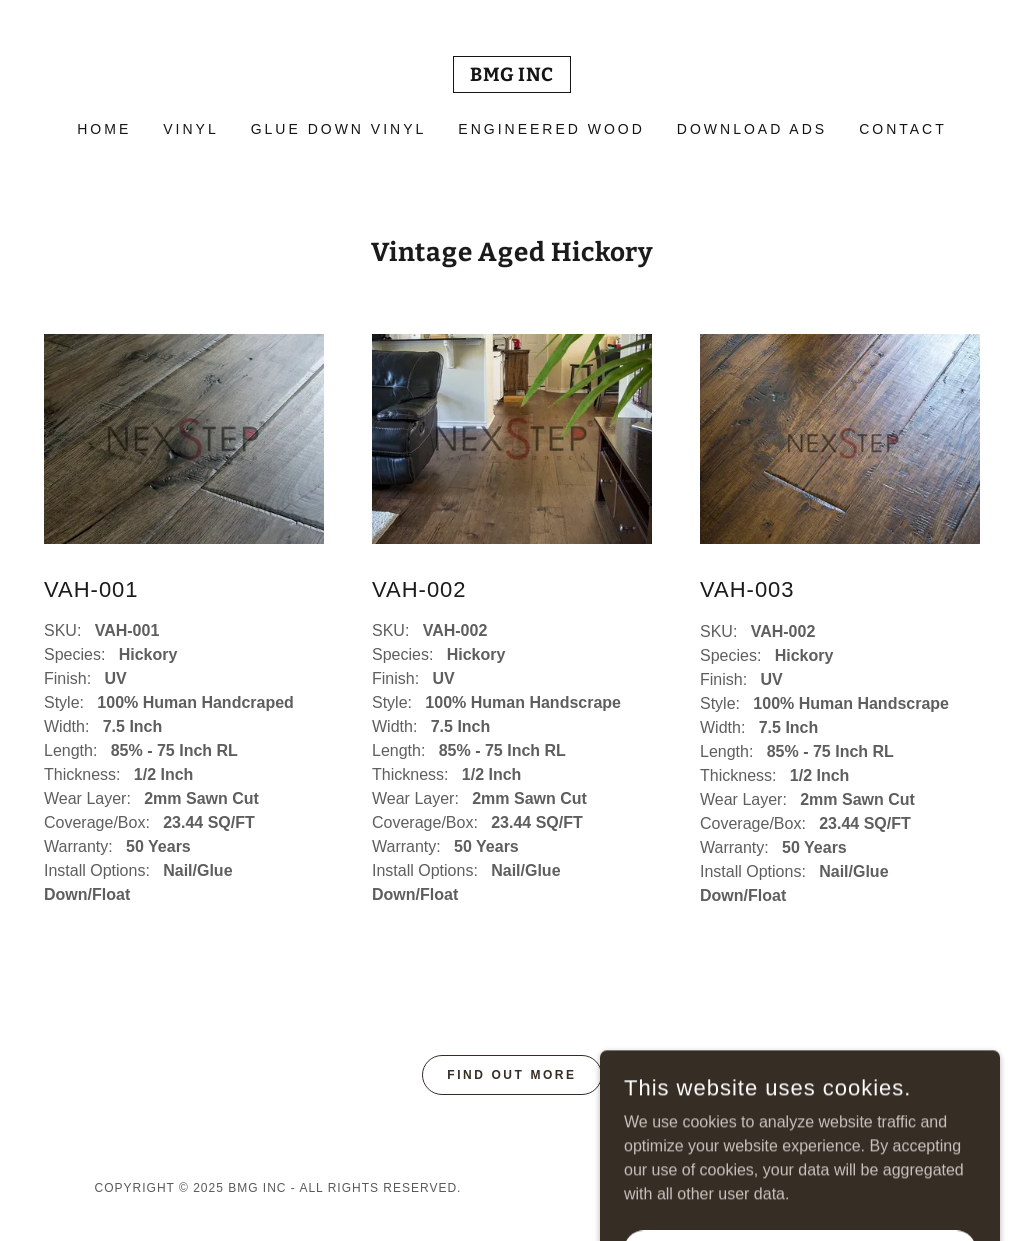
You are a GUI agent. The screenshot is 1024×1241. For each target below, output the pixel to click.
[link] (512, 75)
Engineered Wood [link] (551, 129)
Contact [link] (903, 129)
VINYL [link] (190, 129)
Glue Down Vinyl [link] (339, 129)
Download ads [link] (752, 129)
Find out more (511, 1075)
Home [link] (104, 129)
